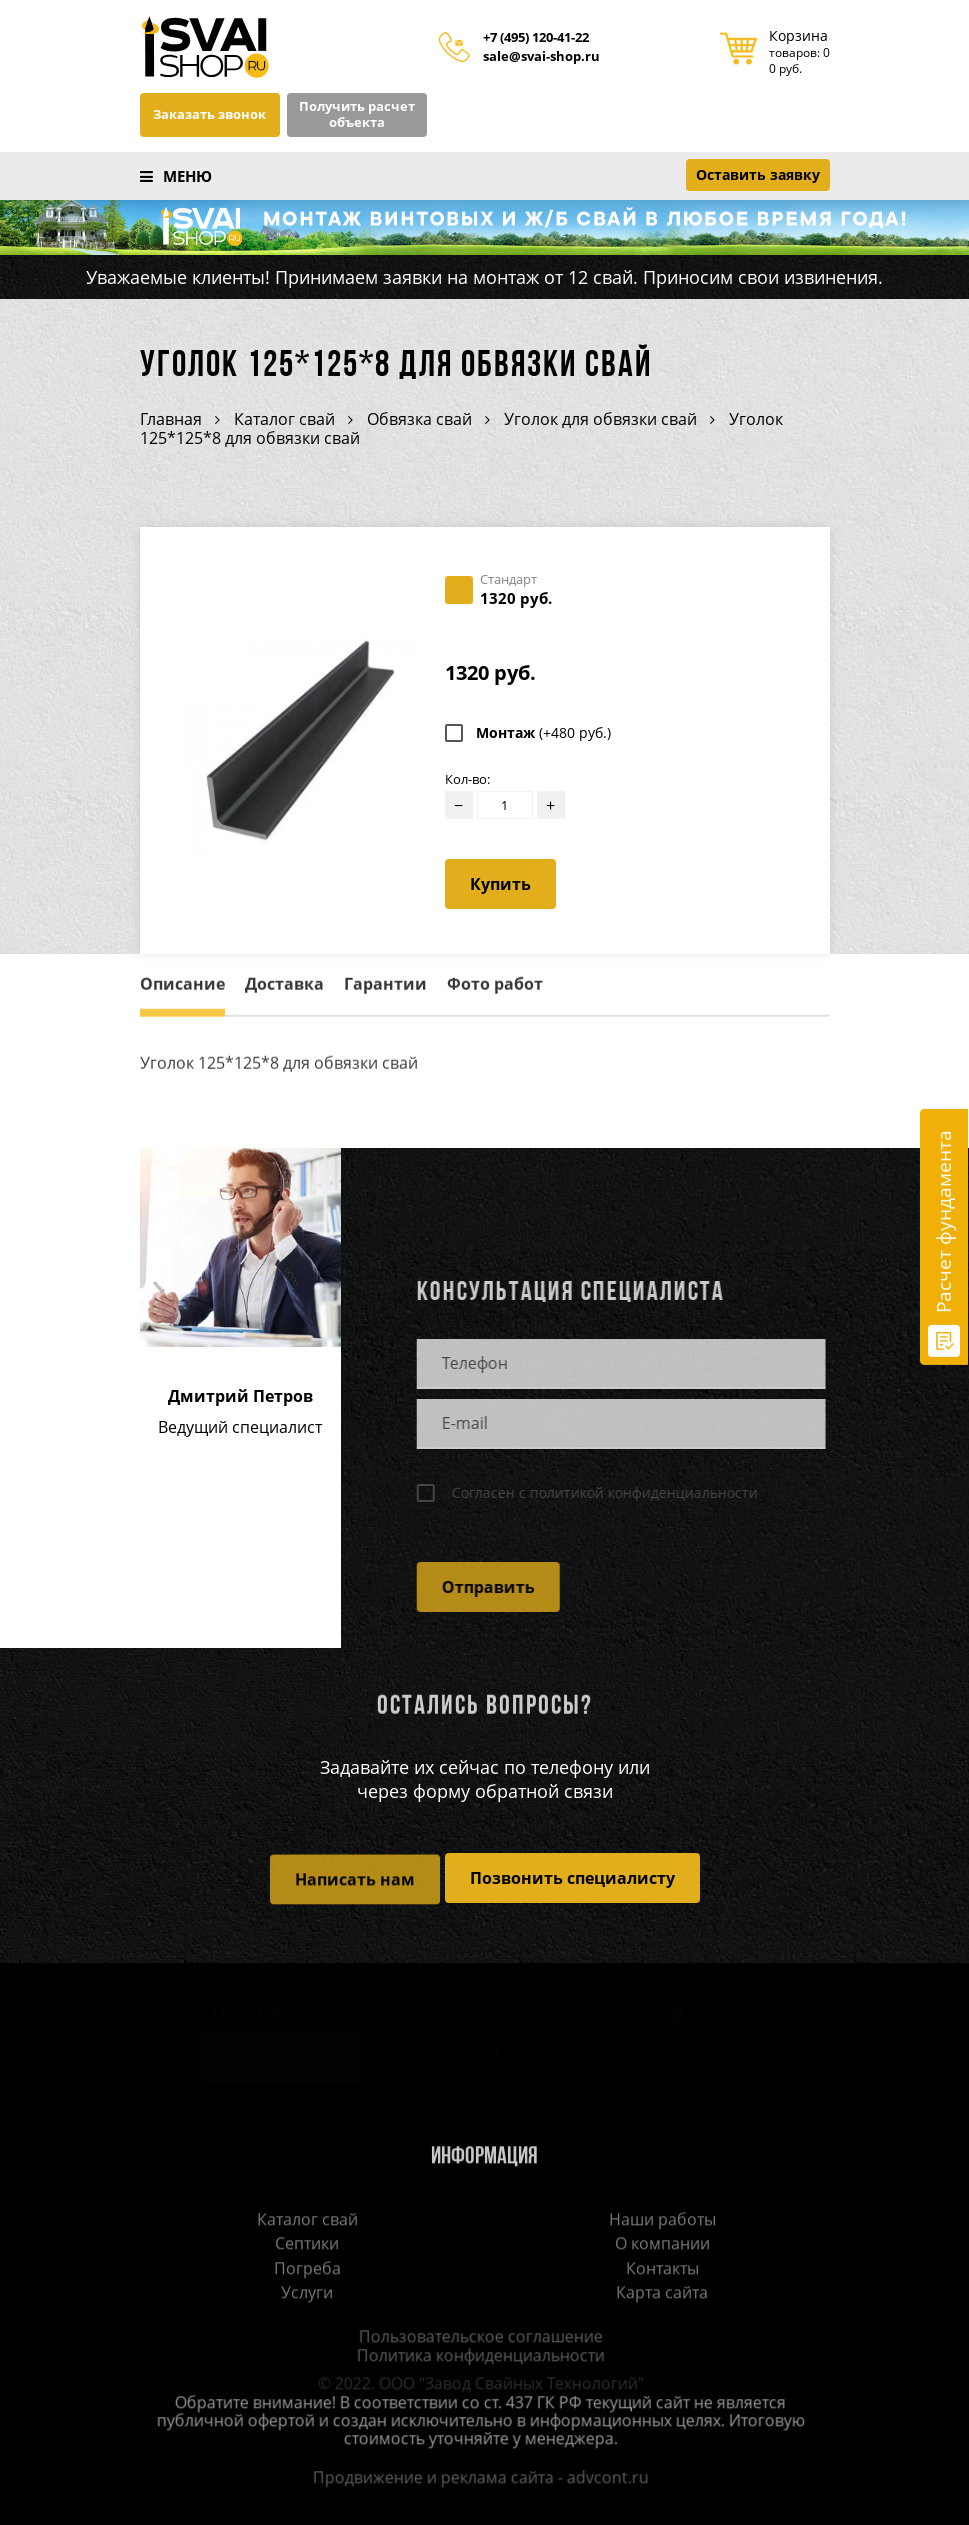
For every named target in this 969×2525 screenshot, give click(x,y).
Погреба (307, 2269)
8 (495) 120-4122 (250, 2015)
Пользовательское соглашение (475, 2338)
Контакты (662, 2269)
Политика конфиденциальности (475, 2357)
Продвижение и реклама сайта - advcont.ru (475, 2479)
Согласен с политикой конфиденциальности (599, 1493)
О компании (662, 2245)
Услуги (307, 2294)
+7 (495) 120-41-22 (536, 38)
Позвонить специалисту (572, 1878)
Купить (500, 884)
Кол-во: (467, 779)
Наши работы (662, 2221)
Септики (307, 2245)
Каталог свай (307, 2221)
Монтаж (543, 733)
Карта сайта (662, 2294)
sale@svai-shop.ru (541, 57)
